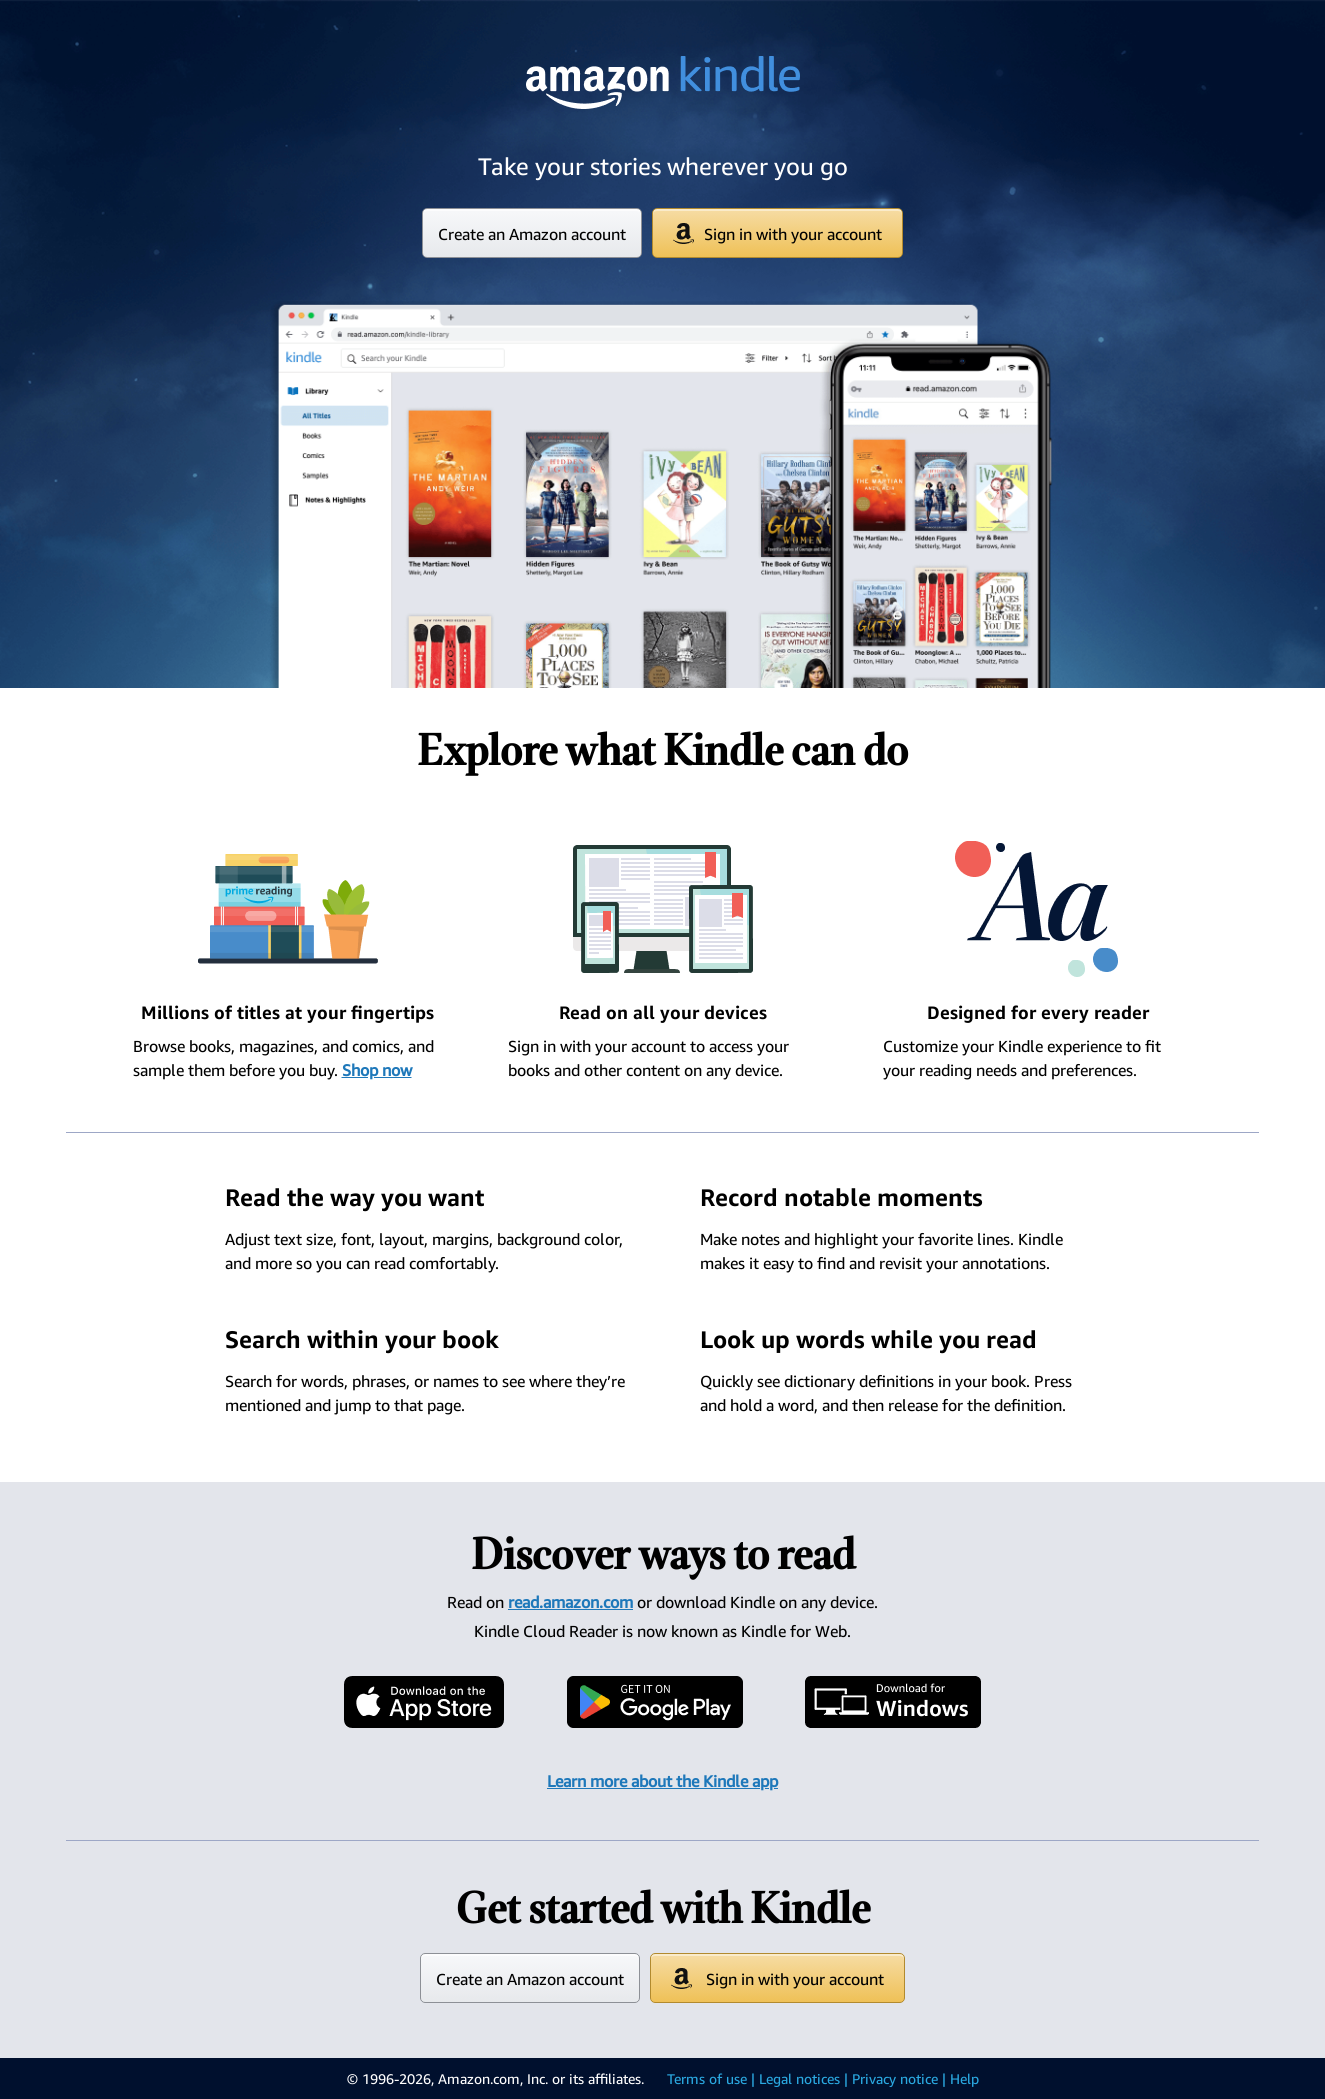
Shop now (377, 1070)
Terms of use (707, 2078)
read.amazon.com (570, 1602)
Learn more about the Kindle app (662, 1781)
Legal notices (799, 2078)
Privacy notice (895, 2078)
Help (964, 2078)
